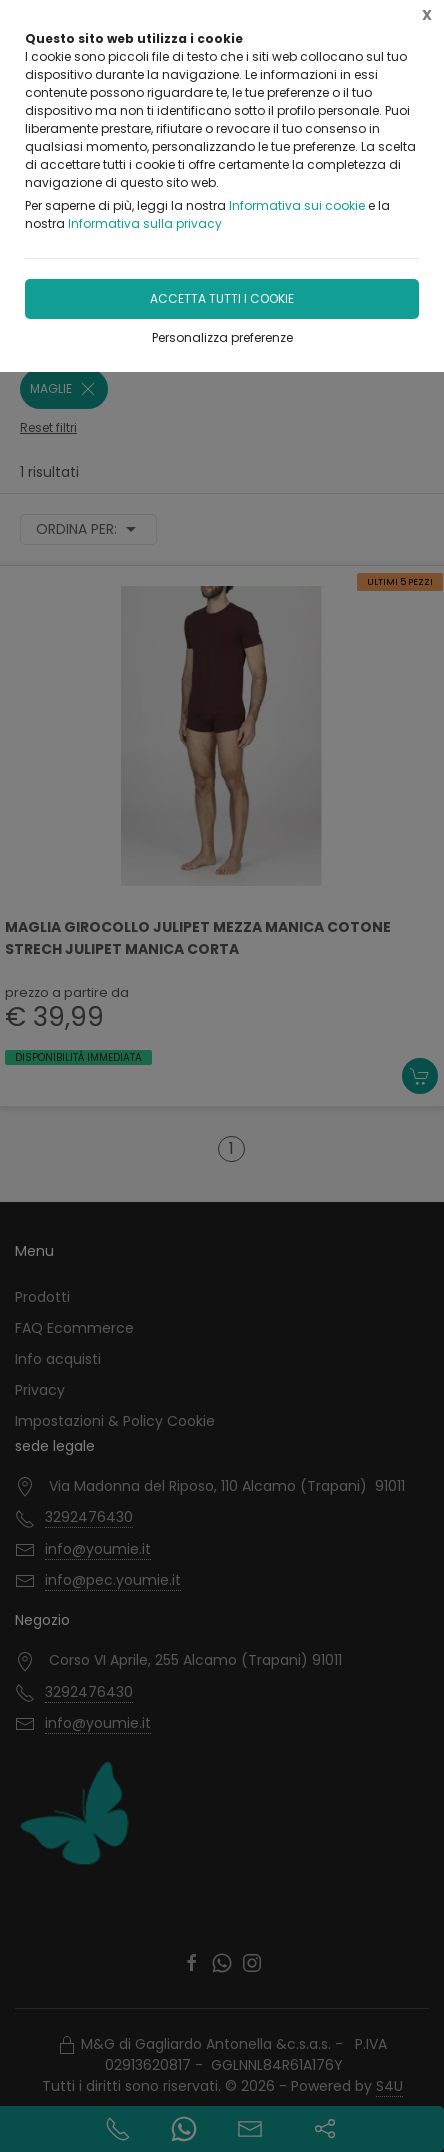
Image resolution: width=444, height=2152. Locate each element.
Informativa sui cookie (297, 205)
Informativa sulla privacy (145, 223)
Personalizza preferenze (222, 337)
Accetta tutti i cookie (222, 298)
